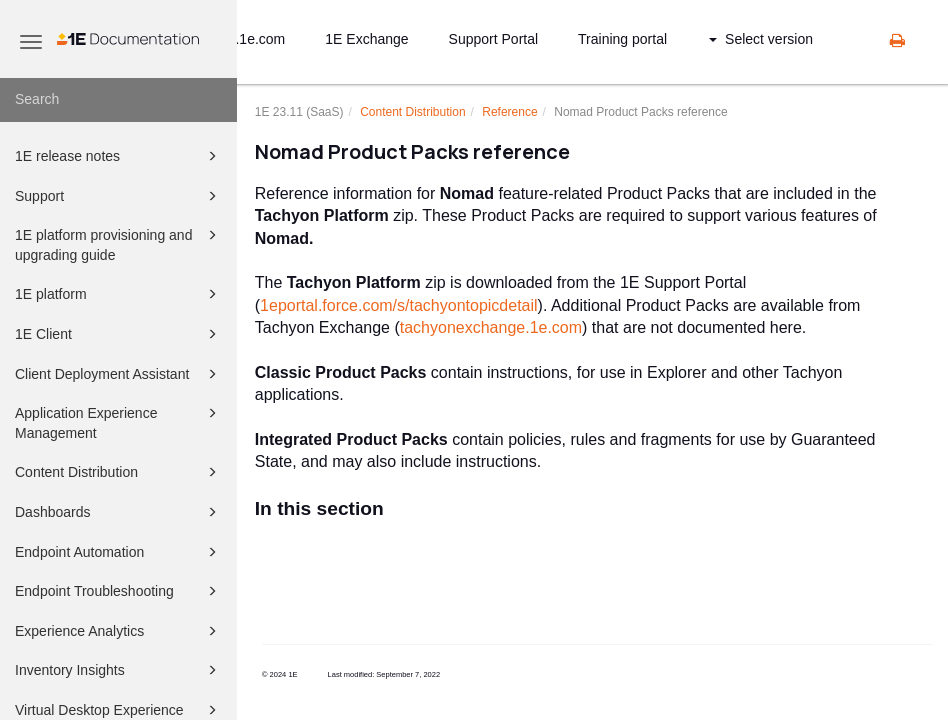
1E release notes (119, 156)
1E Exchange (366, 39)
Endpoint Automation (119, 552)
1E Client (119, 334)
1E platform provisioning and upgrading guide (119, 243)
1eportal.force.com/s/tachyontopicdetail (398, 305)
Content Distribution (119, 472)
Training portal (622, 39)
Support (119, 196)
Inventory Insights (119, 670)
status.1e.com (241, 39)
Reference (509, 112)
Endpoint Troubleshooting (119, 591)
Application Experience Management (119, 421)
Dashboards (119, 512)
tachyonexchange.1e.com (491, 327)
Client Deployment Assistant (119, 374)
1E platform (119, 294)
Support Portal (494, 39)
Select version (761, 39)
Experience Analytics (119, 631)
